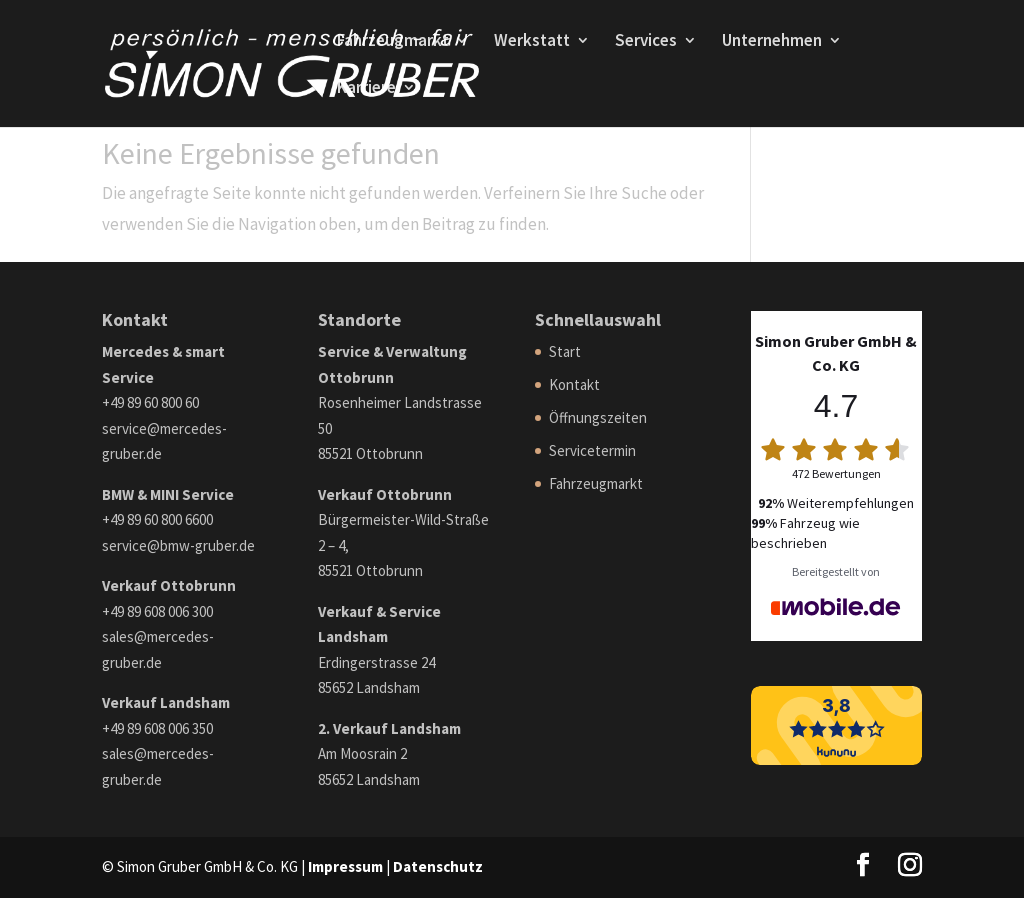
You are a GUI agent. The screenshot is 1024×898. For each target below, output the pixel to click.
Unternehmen (772, 42)
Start (565, 351)
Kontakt (574, 384)
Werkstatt (532, 42)
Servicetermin (592, 450)
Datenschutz (438, 866)
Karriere (366, 89)
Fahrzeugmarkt (393, 42)
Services (646, 42)
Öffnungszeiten (598, 417)
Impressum (345, 866)
